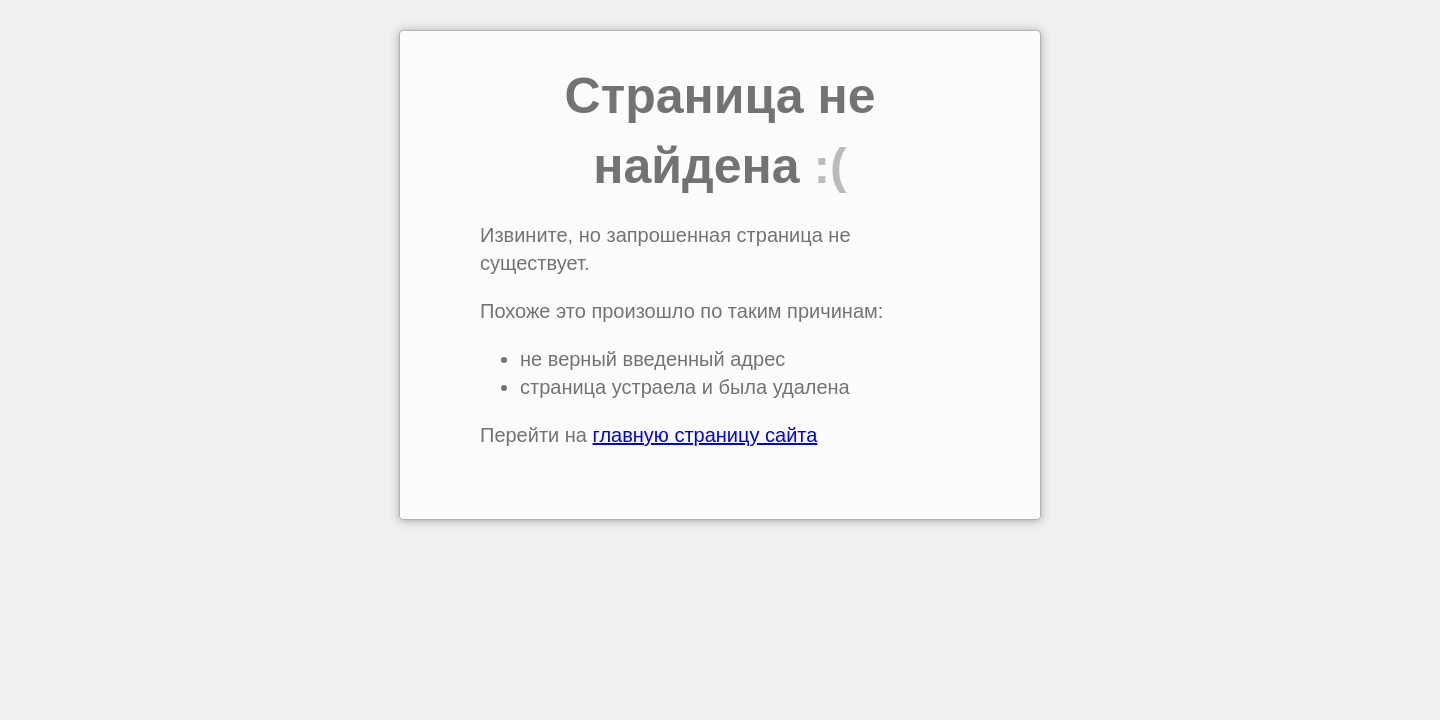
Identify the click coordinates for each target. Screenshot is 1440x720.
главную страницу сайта (705, 435)
